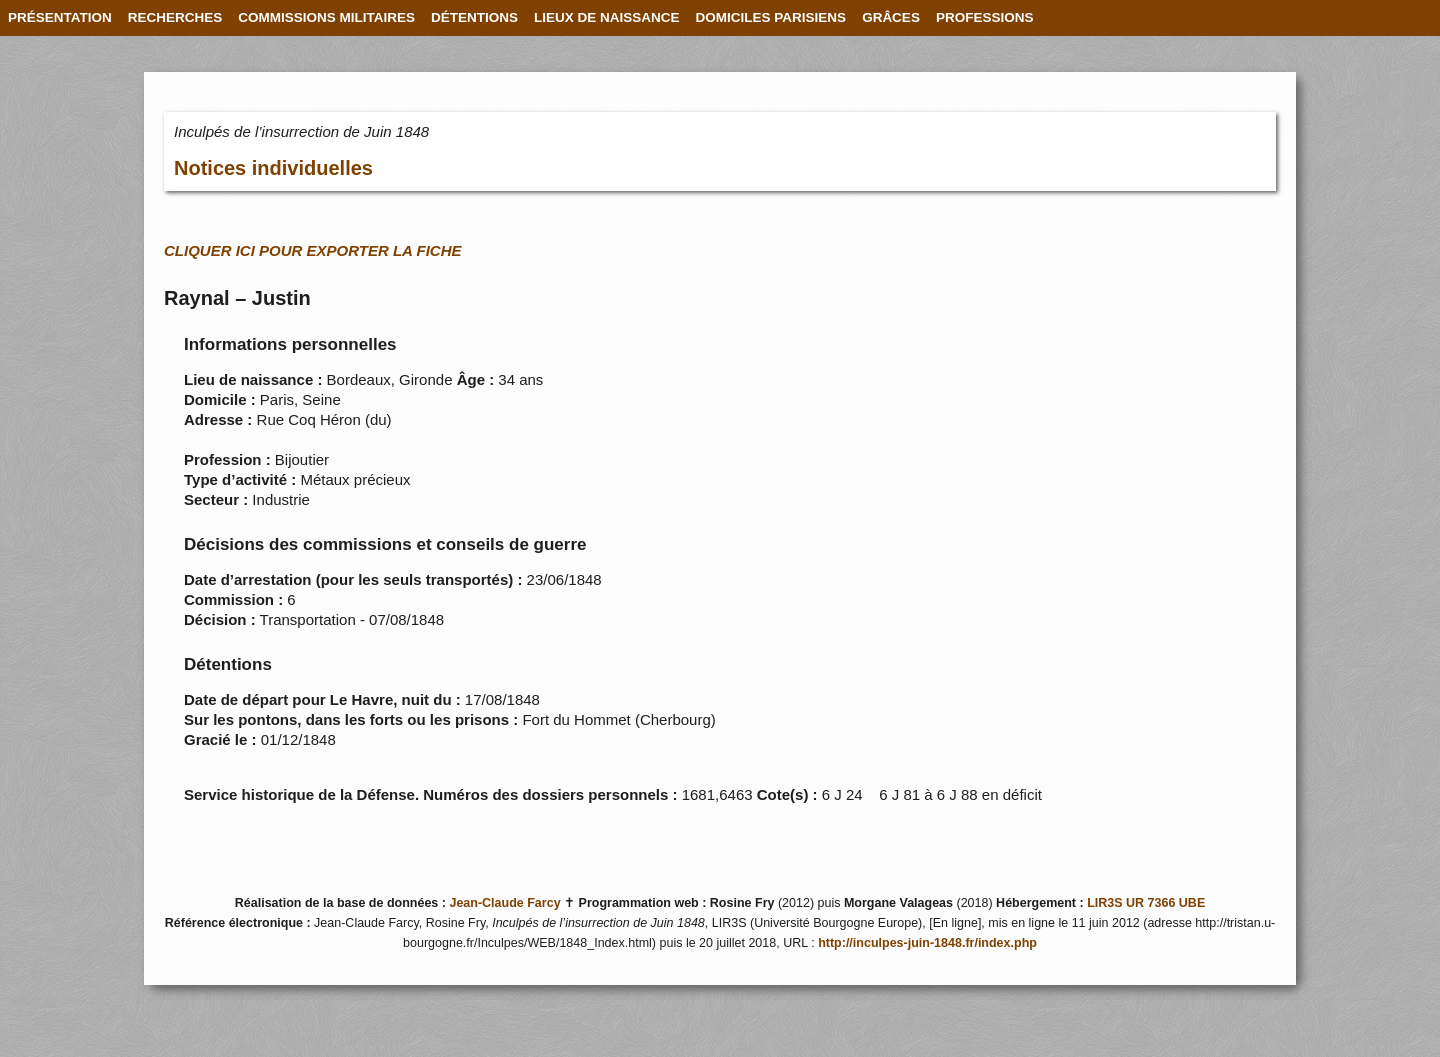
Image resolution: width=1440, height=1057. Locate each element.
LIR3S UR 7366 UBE (1146, 903)
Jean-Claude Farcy (504, 903)
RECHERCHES (175, 17)
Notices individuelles (273, 168)
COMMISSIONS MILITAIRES (326, 17)
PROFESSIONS (985, 17)
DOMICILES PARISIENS (771, 17)
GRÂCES (891, 17)
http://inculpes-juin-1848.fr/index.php (927, 943)
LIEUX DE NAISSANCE (607, 17)
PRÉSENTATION (60, 17)
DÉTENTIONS (474, 17)
